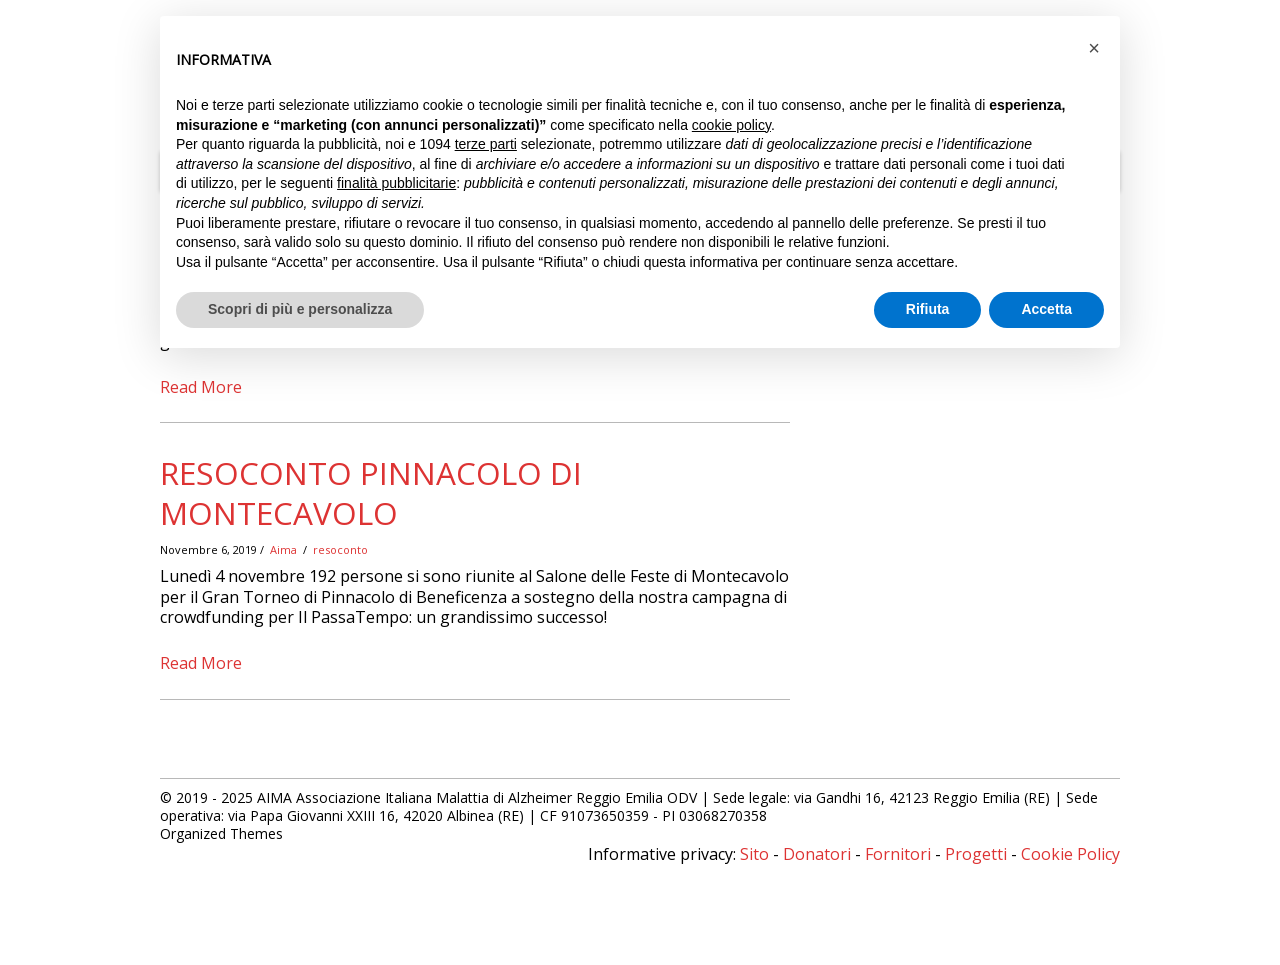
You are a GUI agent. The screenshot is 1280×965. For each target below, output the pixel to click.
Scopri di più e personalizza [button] (300, 309)
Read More (201, 387)
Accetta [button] (1046, 309)
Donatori (817, 854)
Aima (283, 549)
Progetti (976, 854)
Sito (754, 854)
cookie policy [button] (731, 125)
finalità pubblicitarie (396, 183)
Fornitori (898, 854)
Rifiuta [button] (928, 309)
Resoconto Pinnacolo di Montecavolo (371, 492)
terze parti (486, 144)
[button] (1094, 48)
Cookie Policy (1070, 854)
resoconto (340, 549)
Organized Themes (221, 833)
